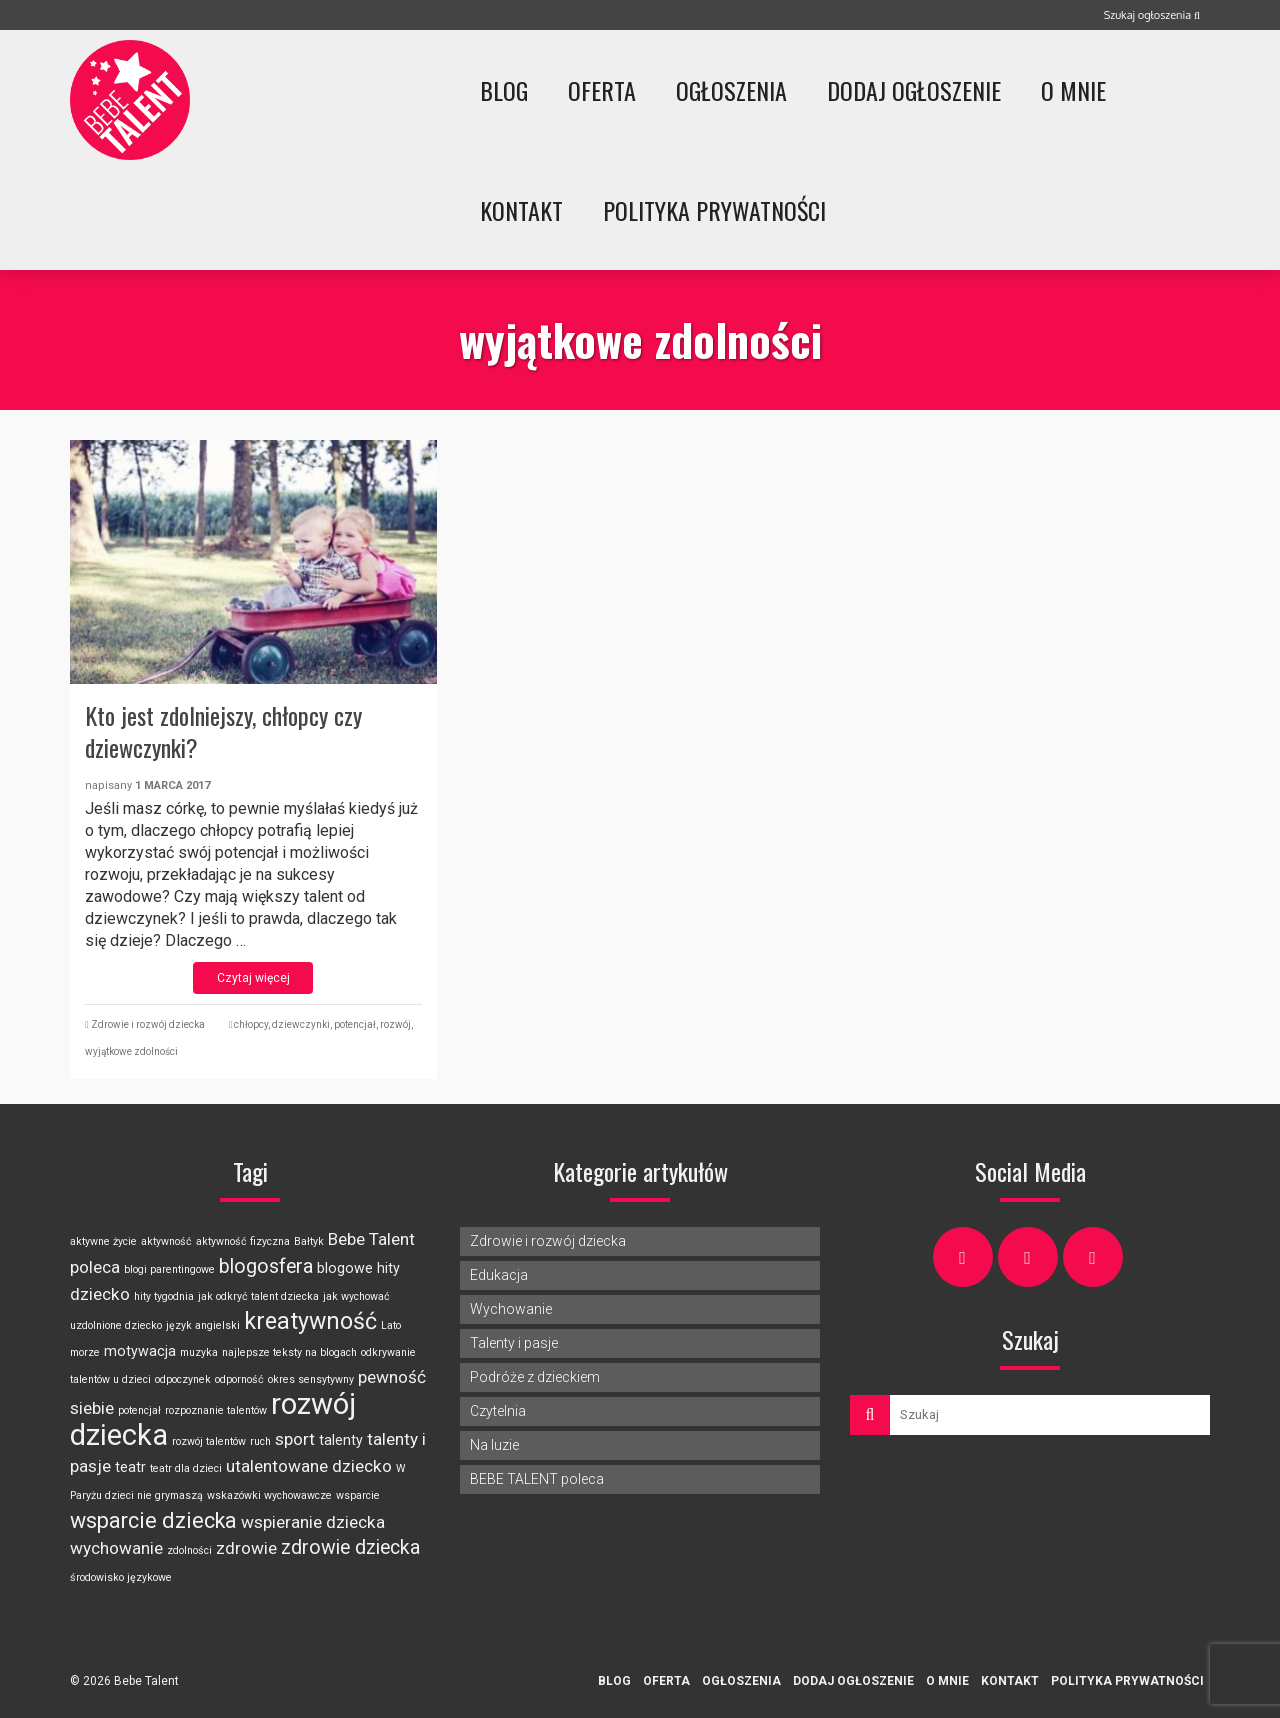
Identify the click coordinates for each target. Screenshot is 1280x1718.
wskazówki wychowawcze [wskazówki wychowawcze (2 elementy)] (269, 1495)
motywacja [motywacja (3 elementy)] (140, 1351)
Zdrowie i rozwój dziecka (148, 1024)
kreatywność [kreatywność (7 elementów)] (310, 1321)
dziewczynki (301, 1024)
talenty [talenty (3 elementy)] (341, 1440)
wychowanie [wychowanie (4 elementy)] (116, 1548)
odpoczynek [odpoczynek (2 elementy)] (183, 1379)
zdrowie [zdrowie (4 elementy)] (246, 1548)
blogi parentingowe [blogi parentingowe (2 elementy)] (169, 1269)
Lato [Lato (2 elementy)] (391, 1325)
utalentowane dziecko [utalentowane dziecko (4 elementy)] (309, 1466)
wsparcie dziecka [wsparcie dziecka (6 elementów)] (153, 1520)
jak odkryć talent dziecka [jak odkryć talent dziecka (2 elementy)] (258, 1296)
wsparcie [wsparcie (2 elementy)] (358, 1495)
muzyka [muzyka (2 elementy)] (199, 1352)
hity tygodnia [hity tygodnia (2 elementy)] (164, 1296)
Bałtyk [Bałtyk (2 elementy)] (309, 1241)
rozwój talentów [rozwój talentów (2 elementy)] (209, 1441)
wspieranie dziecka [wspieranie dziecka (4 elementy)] (313, 1522)
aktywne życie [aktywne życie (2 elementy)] (103, 1241)
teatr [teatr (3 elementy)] (130, 1467)
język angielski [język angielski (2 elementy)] (203, 1325)
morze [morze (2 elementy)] (85, 1352)
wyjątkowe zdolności (131, 1051)
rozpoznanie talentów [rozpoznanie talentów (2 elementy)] (216, 1410)
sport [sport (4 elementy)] (295, 1439)
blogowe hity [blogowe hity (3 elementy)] (358, 1268)
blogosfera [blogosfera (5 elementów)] (266, 1266)
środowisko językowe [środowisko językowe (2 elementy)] (121, 1577)
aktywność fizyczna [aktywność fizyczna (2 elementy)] (243, 1241)
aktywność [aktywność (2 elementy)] (166, 1241)
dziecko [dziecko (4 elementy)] (100, 1294)
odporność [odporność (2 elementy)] (239, 1379)
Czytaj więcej (253, 978)
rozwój (395, 1024)
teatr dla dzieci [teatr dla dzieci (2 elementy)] (186, 1468)
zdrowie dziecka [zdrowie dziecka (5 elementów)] (350, 1547)
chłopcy (251, 1024)
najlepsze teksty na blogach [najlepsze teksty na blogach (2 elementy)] (289, 1352)
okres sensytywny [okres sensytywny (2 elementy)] (311, 1379)
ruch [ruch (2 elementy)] (260, 1441)
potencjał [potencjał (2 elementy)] (139, 1410)
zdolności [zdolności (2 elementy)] (189, 1550)
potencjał (355, 1024)
